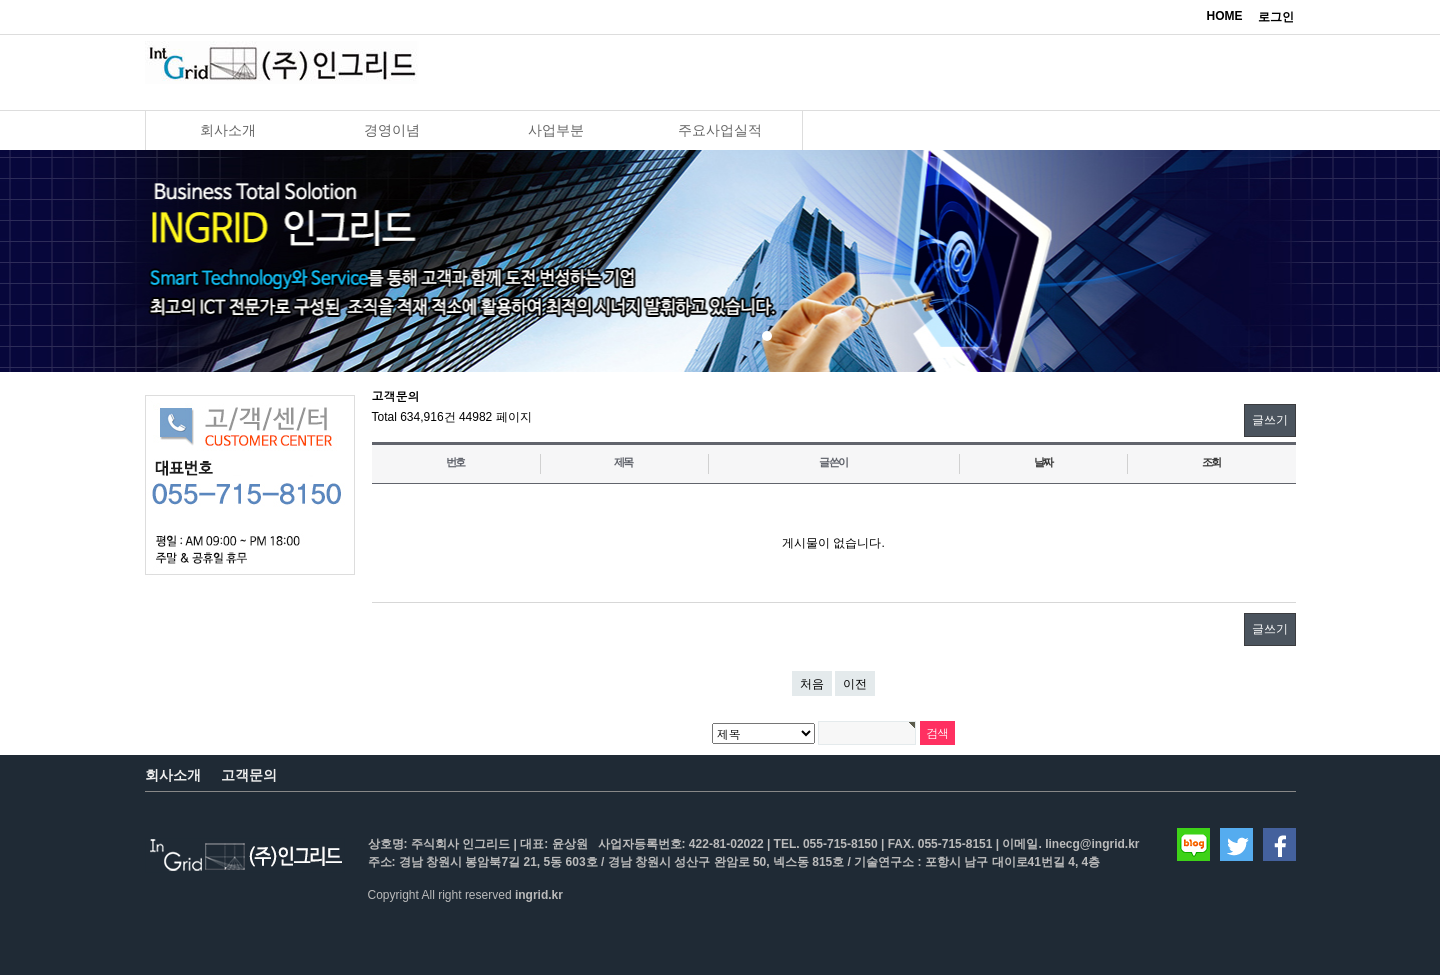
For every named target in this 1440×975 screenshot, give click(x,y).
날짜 (1044, 462)
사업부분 (556, 130)
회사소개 (228, 130)
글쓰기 (1270, 420)
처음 (812, 684)
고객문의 (249, 775)
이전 (855, 684)
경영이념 (392, 130)
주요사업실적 (720, 130)
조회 (1212, 462)
